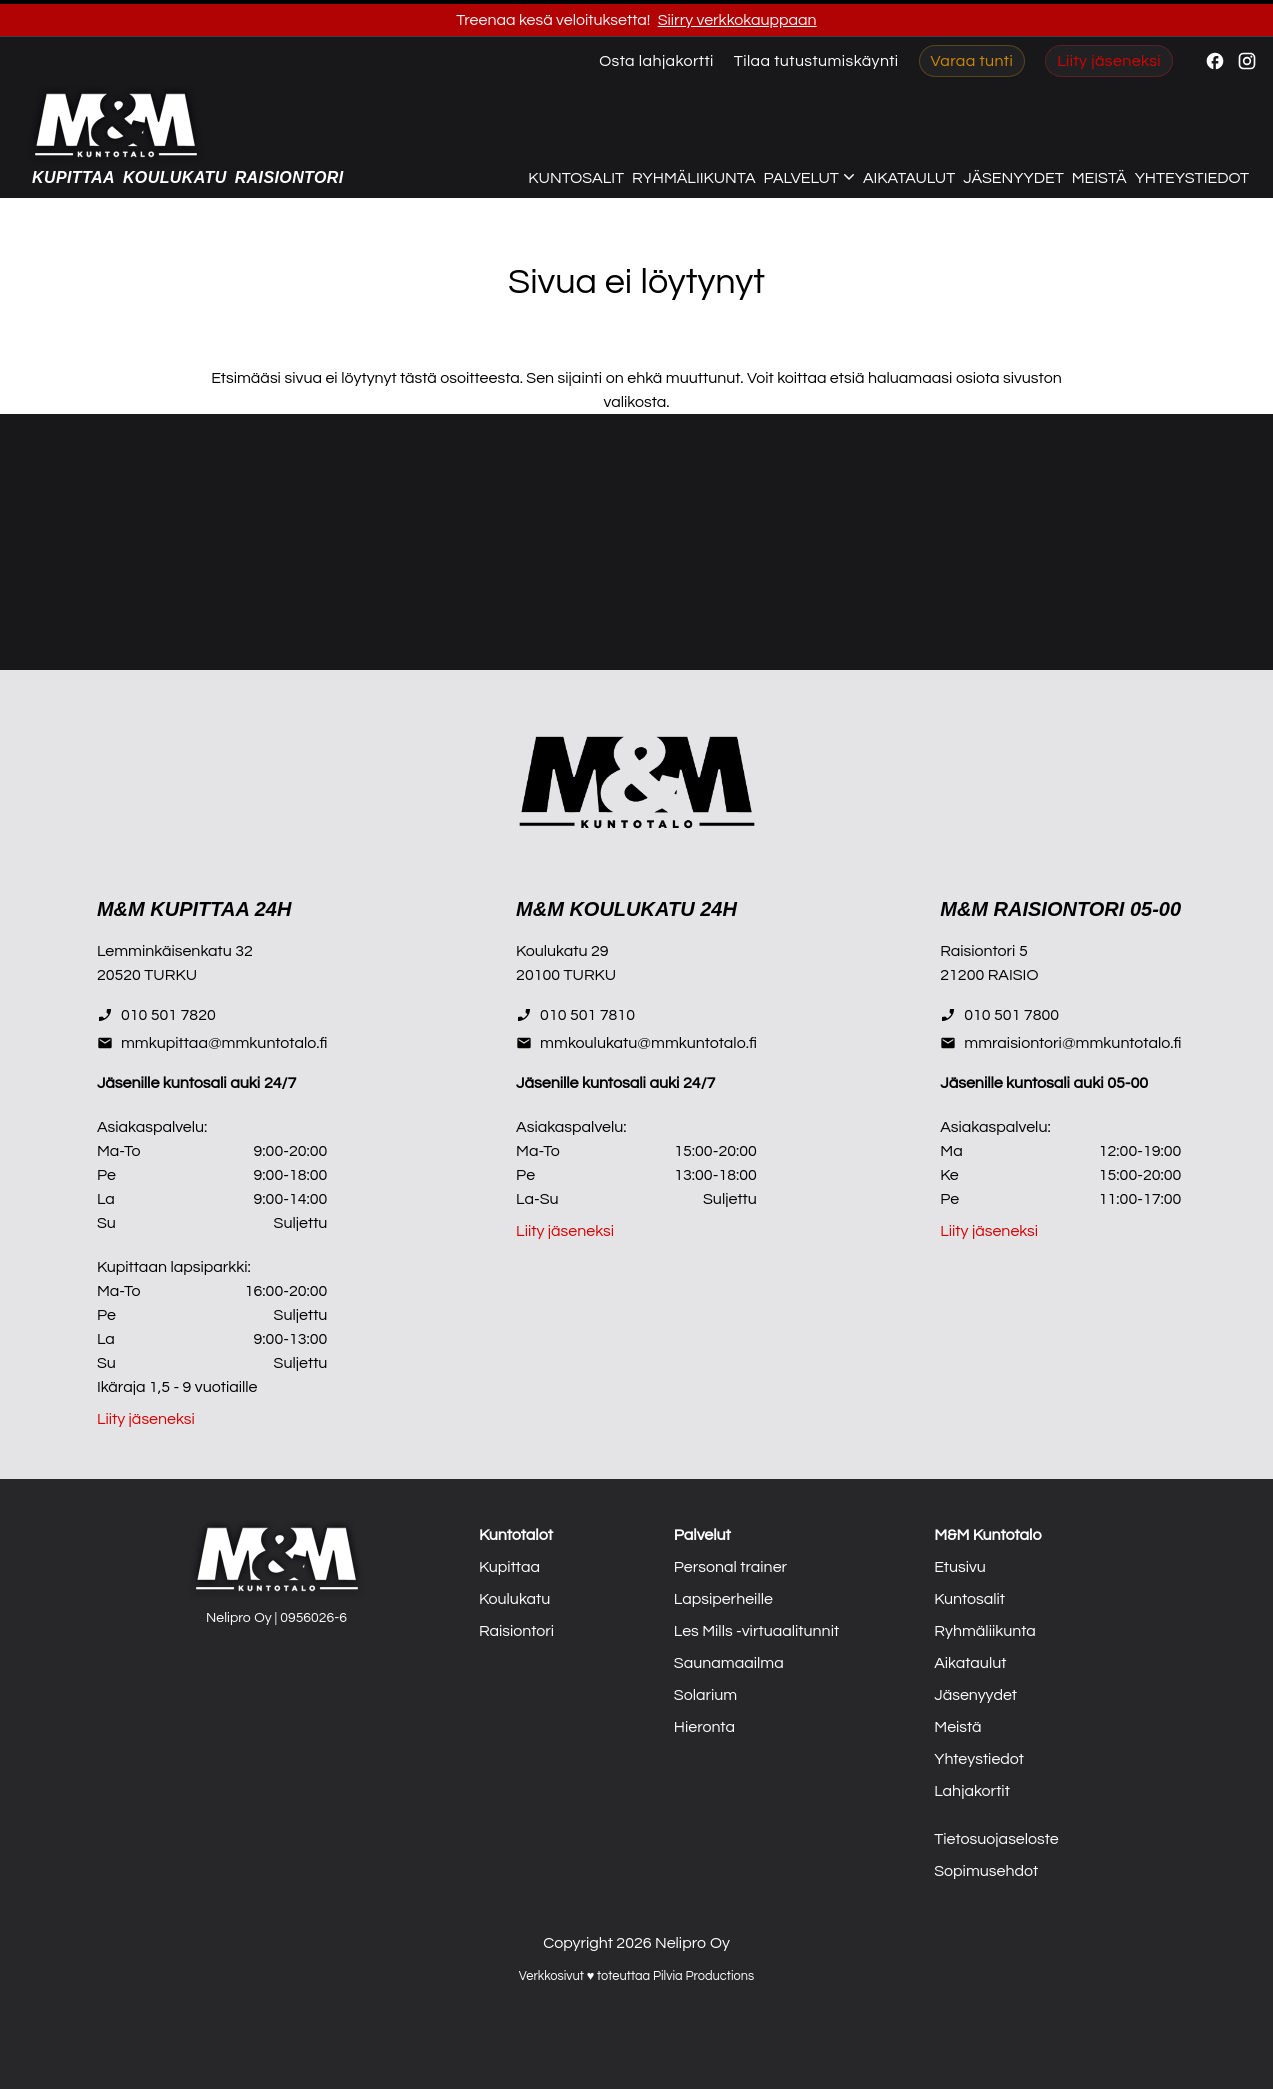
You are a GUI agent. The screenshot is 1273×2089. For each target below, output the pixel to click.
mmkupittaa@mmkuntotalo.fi (212, 1043)
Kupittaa (73, 177)
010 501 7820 (156, 1015)
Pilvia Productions (703, 1976)
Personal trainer (730, 1567)
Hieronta (704, 1727)
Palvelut (702, 1535)
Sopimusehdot (986, 1871)
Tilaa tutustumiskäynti (816, 61)
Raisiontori (289, 177)
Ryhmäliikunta (693, 178)
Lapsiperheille (723, 1599)
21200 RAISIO (989, 975)
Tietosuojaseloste (996, 1839)
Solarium (705, 1695)
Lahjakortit (972, 1791)
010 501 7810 (575, 1015)
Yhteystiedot (1192, 178)
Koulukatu (175, 177)
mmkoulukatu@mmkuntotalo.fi (636, 1043)
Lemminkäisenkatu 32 (175, 951)
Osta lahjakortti (656, 61)
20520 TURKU (147, 975)
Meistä (1099, 178)
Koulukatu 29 (562, 951)
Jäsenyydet (1013, 178)
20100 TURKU (566, 975)
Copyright (578, 1943)
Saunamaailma (729, 1663)
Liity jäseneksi (1109, 61)
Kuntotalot (516, 1535)
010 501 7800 (999, 1015)
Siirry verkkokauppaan (737, 20)
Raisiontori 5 (984, 951)
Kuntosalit (576, 178)
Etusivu (960, 1567)
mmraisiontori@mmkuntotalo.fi (1060, 1043)
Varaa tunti (972, 61)
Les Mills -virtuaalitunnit (756, 1631)
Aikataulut (909, 178)
